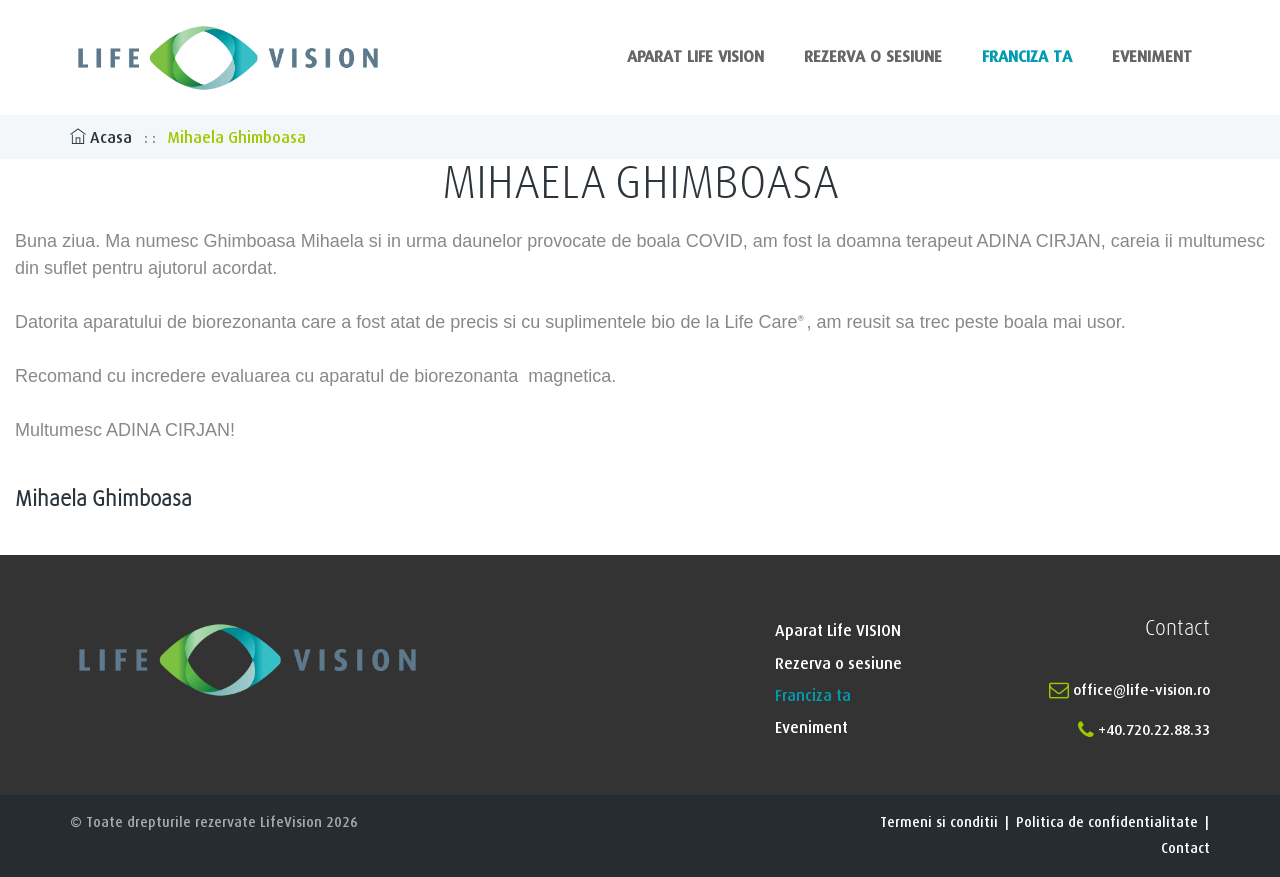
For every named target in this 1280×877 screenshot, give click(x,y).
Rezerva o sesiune (873, 57)
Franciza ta (1027, 57)
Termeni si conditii (939, 823)
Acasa (103, 138)
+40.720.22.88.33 (1144, 730)
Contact (1185, 849)
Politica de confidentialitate (1107, 823)
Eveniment (1152, 57)
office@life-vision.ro (1129, 690)
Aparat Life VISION (695, 57)
